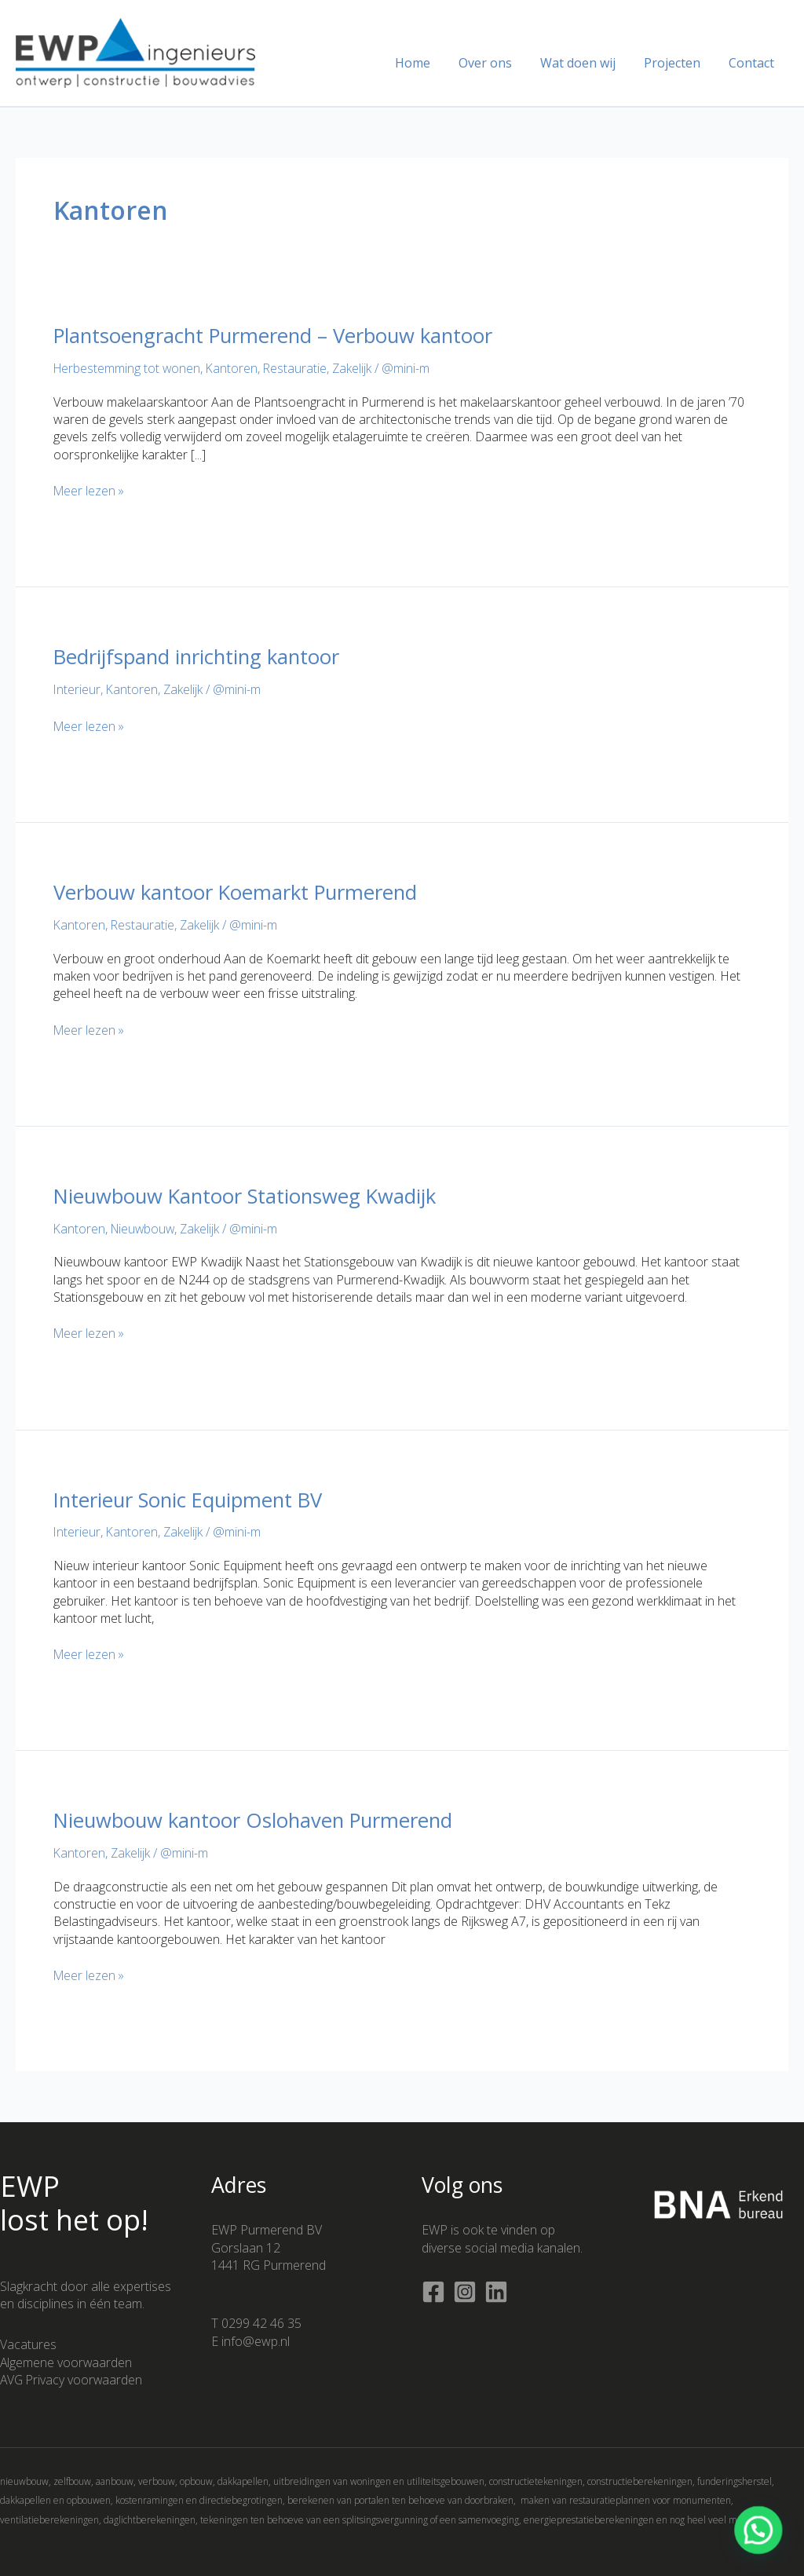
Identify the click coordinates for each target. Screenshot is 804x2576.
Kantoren (234, 368)
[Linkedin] (496, 2292)
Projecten (677, 62)
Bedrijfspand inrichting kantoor (199, 656)
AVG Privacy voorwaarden (72, 2379)
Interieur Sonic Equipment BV (192, 1499)
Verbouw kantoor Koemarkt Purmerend (239, 892)
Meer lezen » (89, 490)
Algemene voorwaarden (66, 2362)
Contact (753, 62)
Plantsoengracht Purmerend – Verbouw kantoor (278, 335)
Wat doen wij (585, 62)
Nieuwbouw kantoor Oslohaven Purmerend (257, 1820)
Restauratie (298, 368)
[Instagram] (465, 2292)
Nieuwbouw (145, 1228)
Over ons (496, 62)
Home (426, 62)
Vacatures (28, 2344)
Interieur (77, 689)
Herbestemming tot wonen (128, 368)
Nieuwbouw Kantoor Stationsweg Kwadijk (248, 1196)
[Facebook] (433, 2292)
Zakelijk (356, 368)
